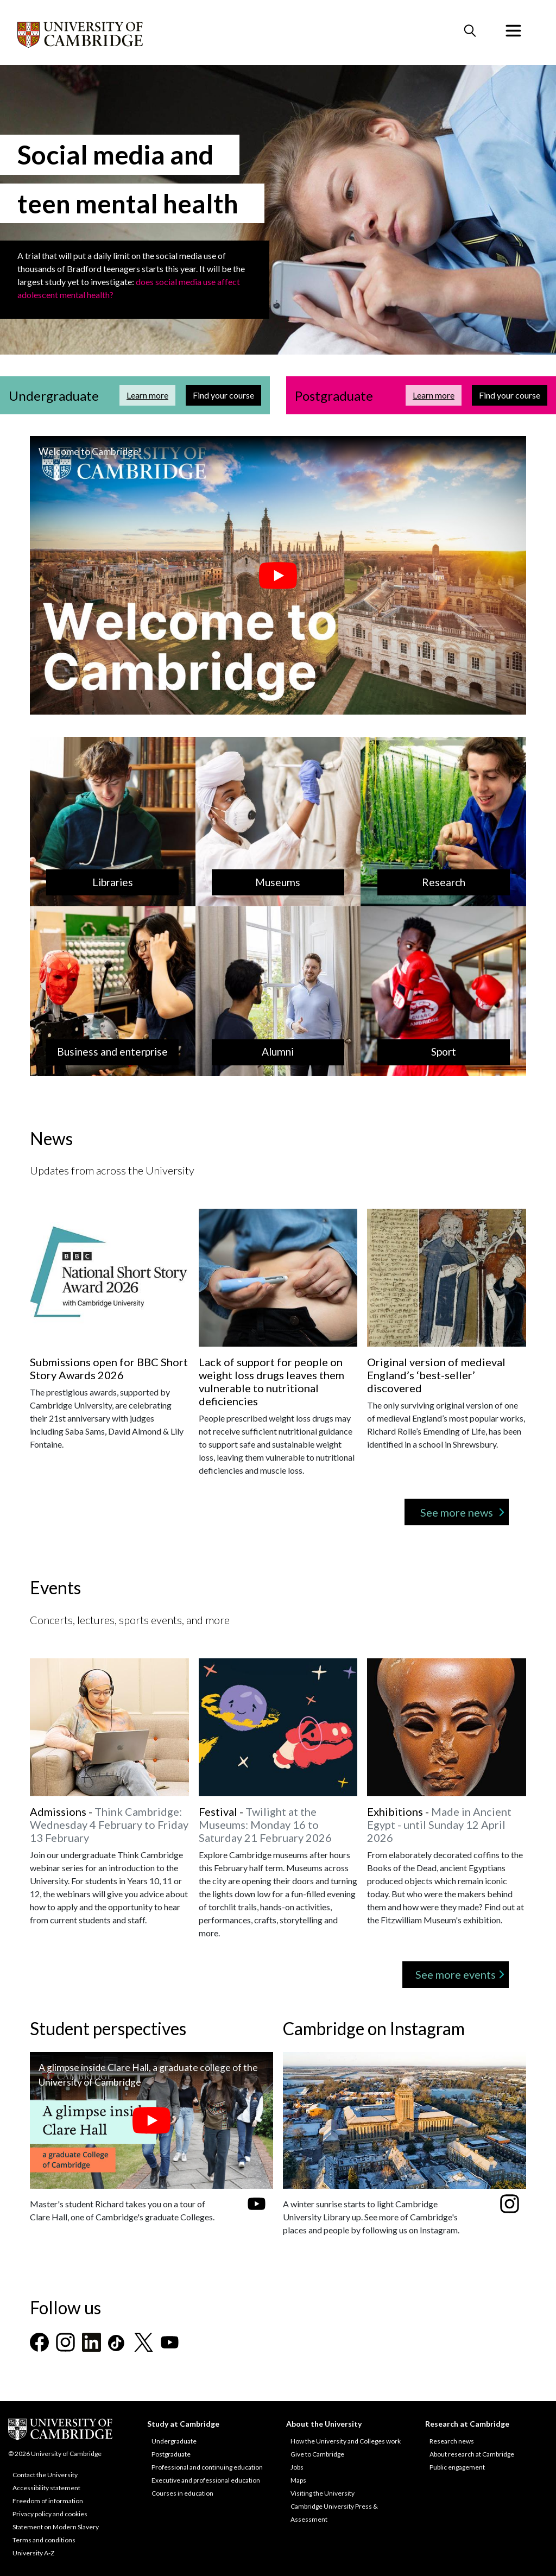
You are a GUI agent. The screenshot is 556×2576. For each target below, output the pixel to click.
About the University (324, 2423)
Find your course (227, 394)
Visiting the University (322, 2493)
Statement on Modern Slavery (55, 2527)
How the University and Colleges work (345, 2441)
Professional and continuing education (207, 2467)
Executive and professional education (205, 2480)
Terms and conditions (43, 2540)
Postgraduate (171, 2454)
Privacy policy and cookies (49, 2514)
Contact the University (45, 2475)
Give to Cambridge (317, 2454)
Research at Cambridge (467, 2423)
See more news (456, 1512)
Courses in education (182, 2493)
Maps (298, 2480)
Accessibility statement (46, 2488)
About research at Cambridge (471, 2454)
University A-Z (33, 2553)
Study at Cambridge (183, 2423)
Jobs (297, 2467)
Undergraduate (174, 2441)
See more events (455, 1974)
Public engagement (457, 2467)
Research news (451, 2441)
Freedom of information (47, 2501)
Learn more (151, 394)
